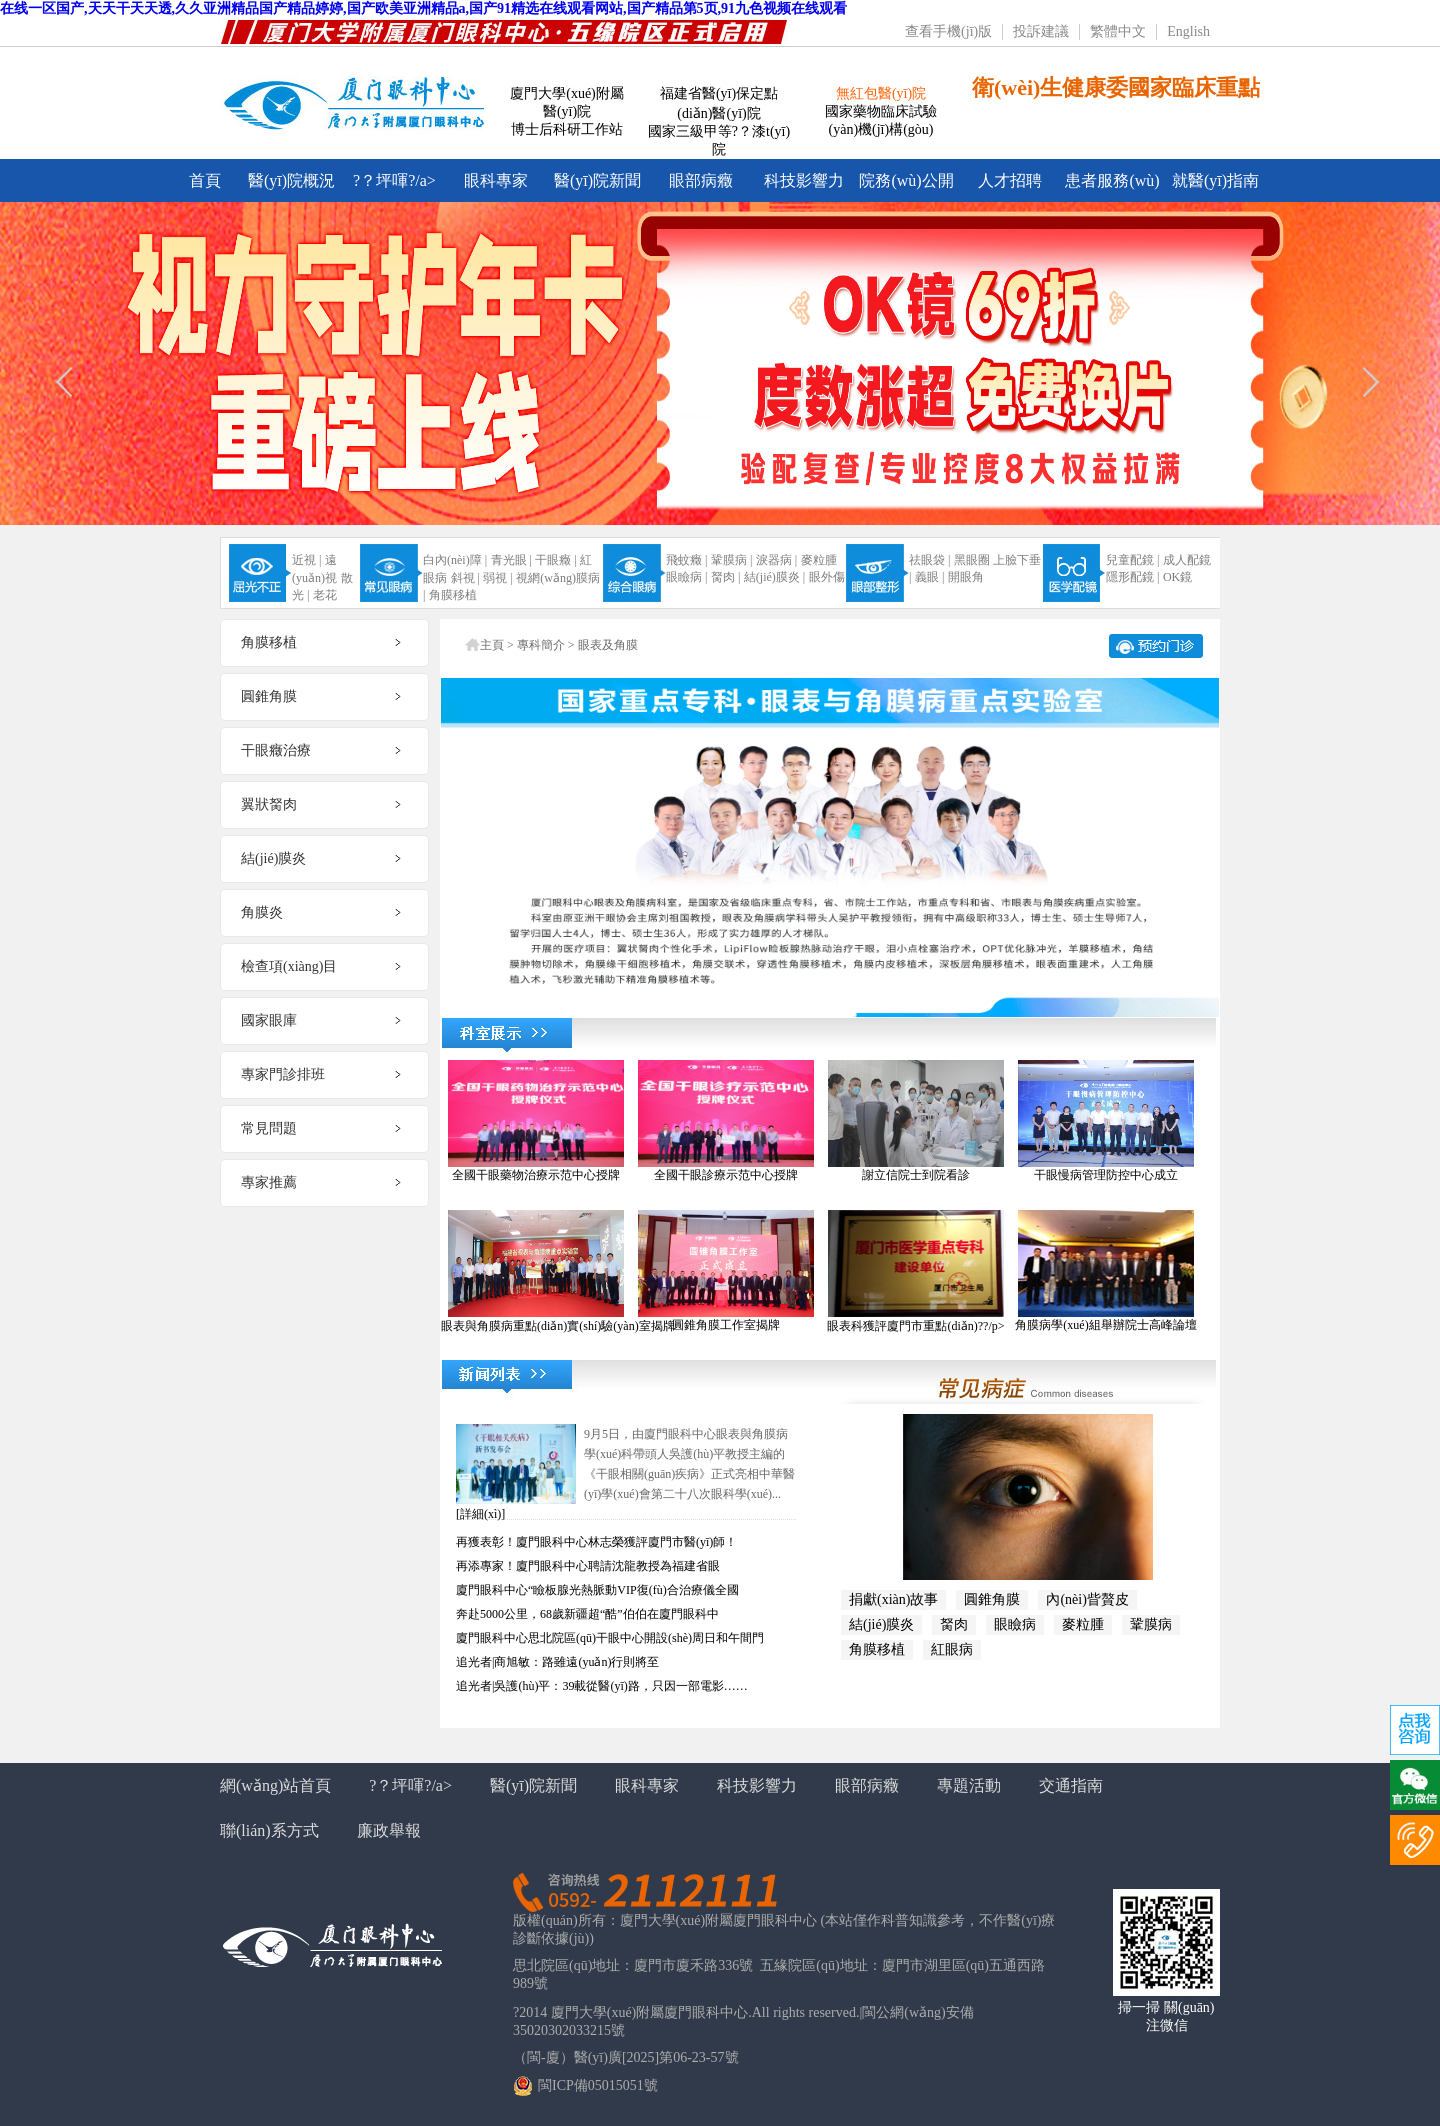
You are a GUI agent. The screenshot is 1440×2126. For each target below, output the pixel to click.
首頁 (205, 180)
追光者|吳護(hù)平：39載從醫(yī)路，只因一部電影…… (602, 1686)
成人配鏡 (1187, 560)
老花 (325, 595)
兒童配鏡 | (1132, 560)
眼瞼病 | (686, 577)
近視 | (306, 560)
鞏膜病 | (731, 560)
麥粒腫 (819, 560)
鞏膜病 (1151, 1624)
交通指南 (1071, 1785)
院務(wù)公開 (906, 180)
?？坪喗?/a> (410, 1785)
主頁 (492, 645)
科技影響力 (804, 180)
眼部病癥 (701, 180)
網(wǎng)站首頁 (275, 1785)
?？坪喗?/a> (394, 180)
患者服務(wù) (1112, 180)
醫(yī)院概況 (291, 180)
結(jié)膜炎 (881, 1624)
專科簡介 (541, 645)
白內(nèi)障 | (455, 560)
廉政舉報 (389, 1830)
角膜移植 (453, 595)
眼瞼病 (1015, 1624)
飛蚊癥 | (686, 560)
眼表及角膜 (608, 645)
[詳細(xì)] (480, 1514)
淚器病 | (776, 560)
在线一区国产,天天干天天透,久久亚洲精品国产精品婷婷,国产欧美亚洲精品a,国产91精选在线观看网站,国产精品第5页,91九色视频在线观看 (423, 8)
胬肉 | (725, 577)
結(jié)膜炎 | (774, 577)
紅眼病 (952, 1649)
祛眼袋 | (929, 560)
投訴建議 (1041, 31)
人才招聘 (1010, 180)
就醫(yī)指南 (1215, 180)
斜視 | (465, 578)
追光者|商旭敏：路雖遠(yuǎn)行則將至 (557, 1662)
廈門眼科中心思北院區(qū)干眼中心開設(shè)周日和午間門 (610, 1638)
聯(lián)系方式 (269, 1830)
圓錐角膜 (992, 1599)
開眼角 (966, 577)
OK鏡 (1177, 577)
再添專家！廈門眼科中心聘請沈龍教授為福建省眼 (588, 1566)
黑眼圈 (972, 560)
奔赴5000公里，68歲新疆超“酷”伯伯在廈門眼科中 (587, 1614)
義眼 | (929, 577)
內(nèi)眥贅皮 (1087, 1599)
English (1188, 31)
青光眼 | (511, 560)
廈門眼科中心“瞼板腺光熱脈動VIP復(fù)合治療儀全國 (597, 1590)
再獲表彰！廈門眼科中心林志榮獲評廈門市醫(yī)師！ (596, 1542)
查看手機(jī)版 (948, 31)
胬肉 (954, 1624)
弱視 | (497, 578)
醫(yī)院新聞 (597, 180)
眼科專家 (496, 180)
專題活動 (969, 1785)
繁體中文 (1118, 31)
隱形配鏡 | (1132, 577)
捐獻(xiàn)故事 (893, 1599)
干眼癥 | (555, 560)
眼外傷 (827, 577)
